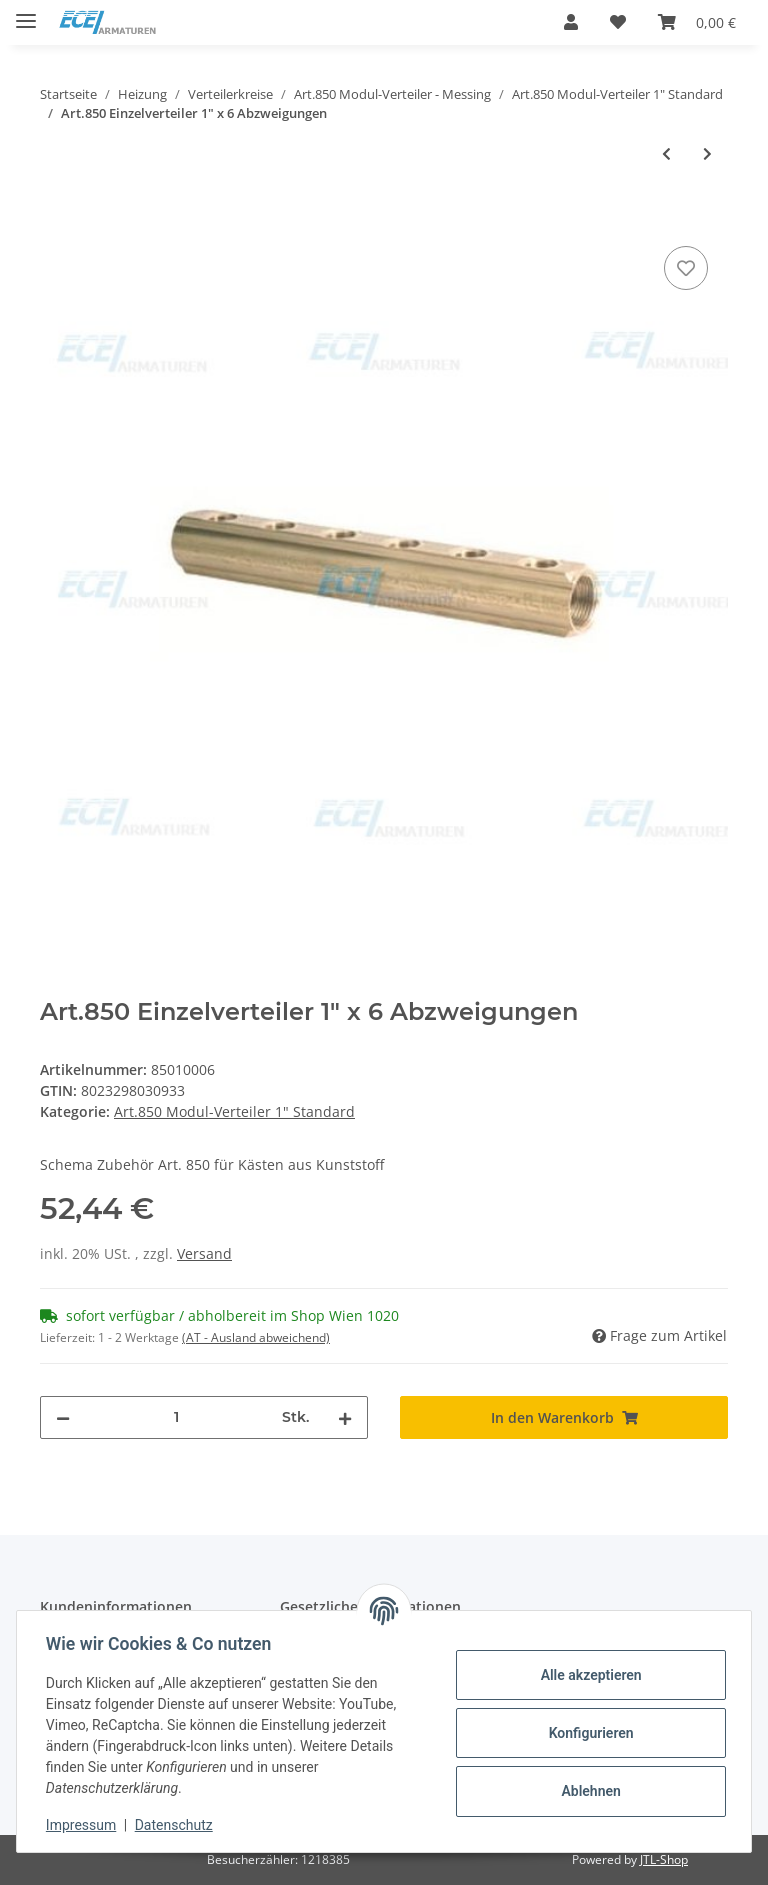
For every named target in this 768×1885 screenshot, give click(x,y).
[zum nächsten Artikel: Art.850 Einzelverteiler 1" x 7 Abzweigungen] (707, 153)
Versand (204, 1253)
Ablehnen (587, 1791)
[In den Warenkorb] (56, 219)
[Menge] (176, 1417)
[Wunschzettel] (618, 22)
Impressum (84, 1825)
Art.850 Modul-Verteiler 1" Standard (234, 1111)
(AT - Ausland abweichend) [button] (256, 1337)
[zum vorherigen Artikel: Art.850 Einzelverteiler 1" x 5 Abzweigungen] (666, 153)
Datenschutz (177, 1825)
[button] (571, 22)
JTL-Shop (664, 1859)
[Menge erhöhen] (345, 1417)
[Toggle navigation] (26, 12)
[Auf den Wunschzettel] (686, 268)
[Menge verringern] (63, 1417)
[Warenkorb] (697, 22)
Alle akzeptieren (587, 1675)
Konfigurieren (587, 1733)
